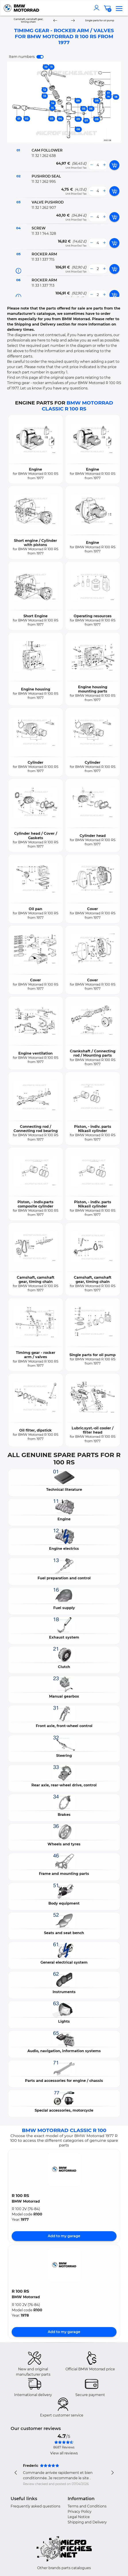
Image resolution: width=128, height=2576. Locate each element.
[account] (97, 7)
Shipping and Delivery (87, 2522)
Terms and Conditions (87, 2506)
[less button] (91, 165)
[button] (64, 2169)
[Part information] (18, 271)
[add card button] (114, 165)
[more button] (104, 165)
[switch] (40, 57)
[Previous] (55, 21)
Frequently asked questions (35, 2506)
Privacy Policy (80, 2511)
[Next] (73, 21)
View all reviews (64, 2453)
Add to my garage (64, 2236)
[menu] (119, 8)
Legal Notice (79, 2517)
